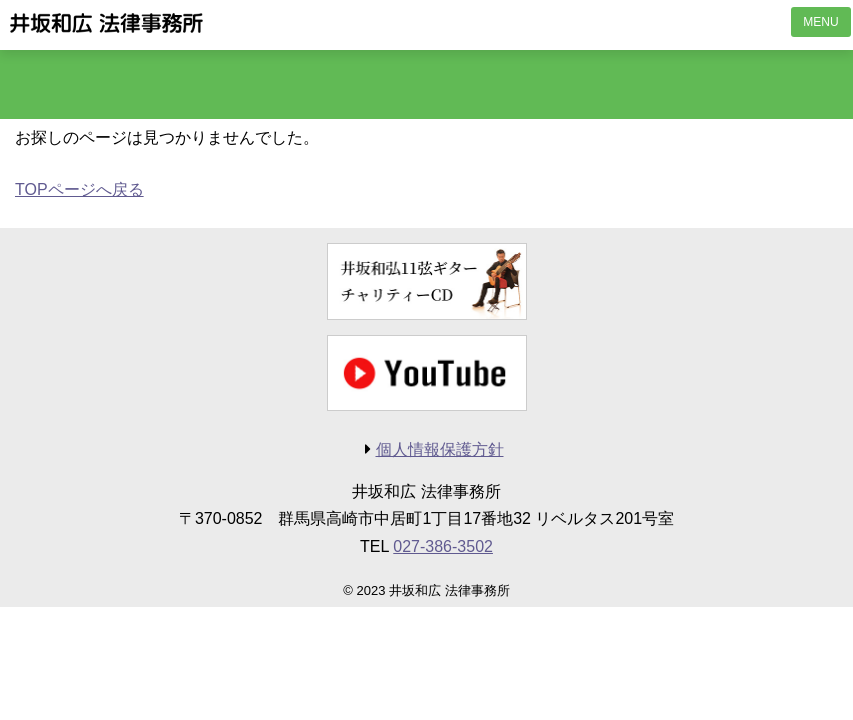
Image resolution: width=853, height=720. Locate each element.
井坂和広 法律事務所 (106, 23)
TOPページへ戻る (79, 189)
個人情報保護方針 (440, 449)
